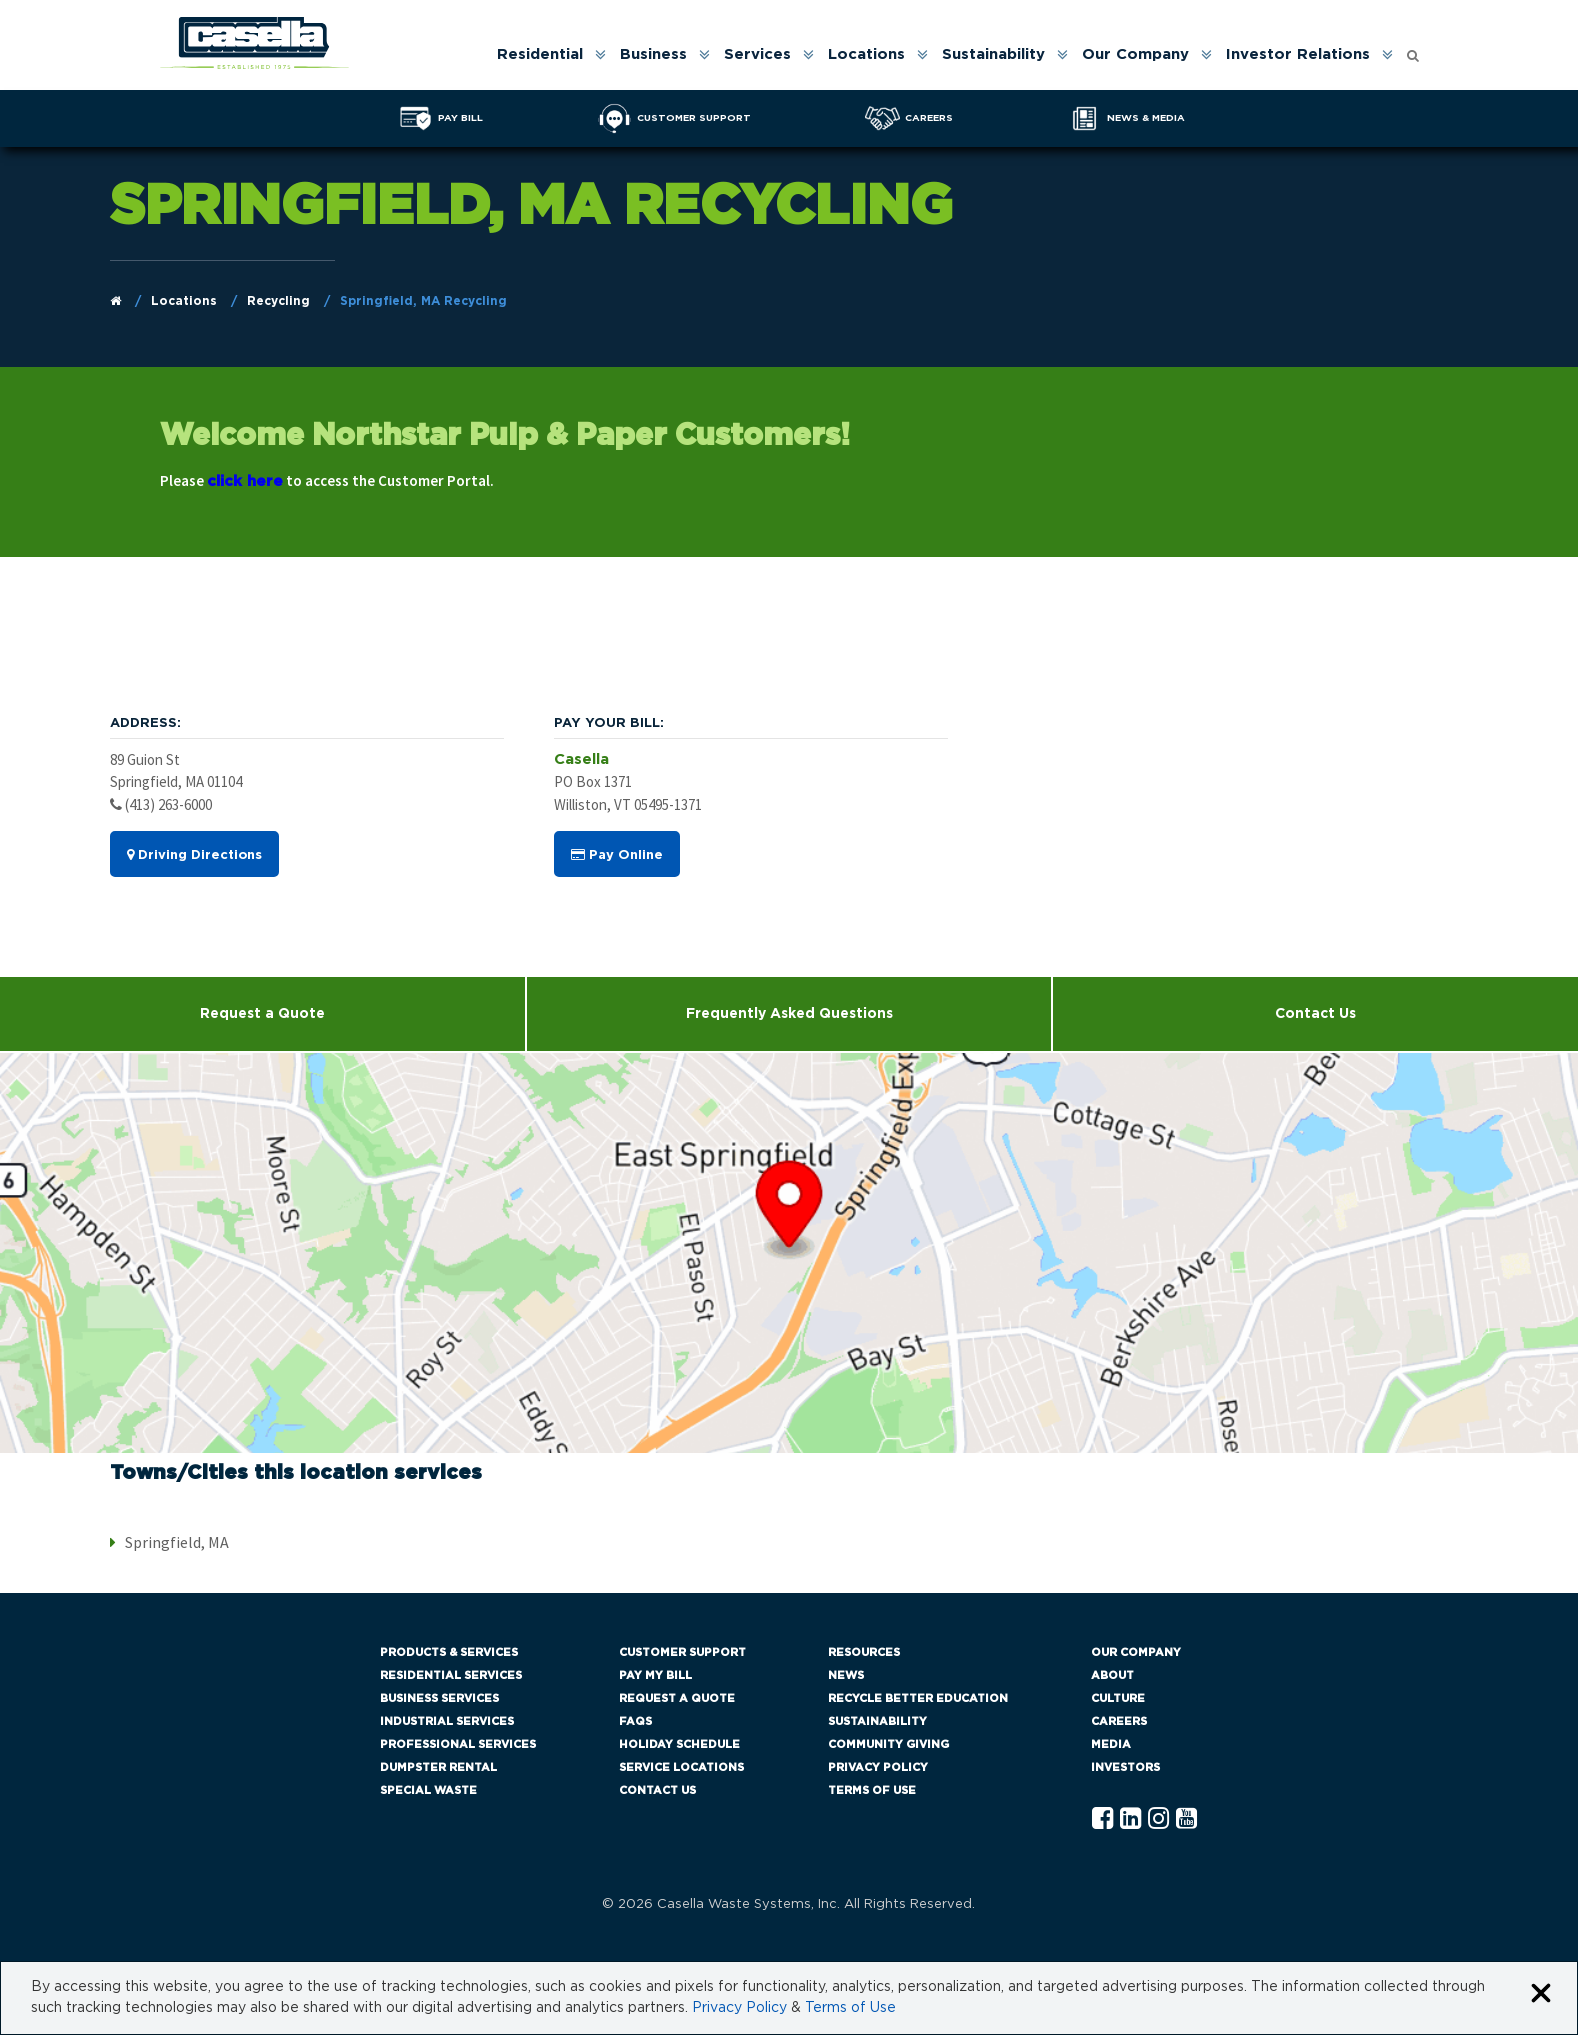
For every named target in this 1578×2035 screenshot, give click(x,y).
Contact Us (657, 1790)
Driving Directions (194, 855)
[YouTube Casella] (1186, 1819)
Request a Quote (262, 1014)
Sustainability (993, 54)
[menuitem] (550, 54)
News (846, 1675)
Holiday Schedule (679, 1744)
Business (653, 54)
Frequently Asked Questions (789, 1014)
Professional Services (458, 1744)
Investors (1125, 1767)
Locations (866, 54)
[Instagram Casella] (1158, 1819)
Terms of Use (872, 1790)
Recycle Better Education (918, 1698)
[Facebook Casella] (1102, 1819)
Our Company (1135, 54)
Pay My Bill (655, 1675)
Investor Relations (1298, 54)
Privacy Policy (878, 1767)
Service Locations (681, 1767)
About (1112, 1675)
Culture (1118, 1698)
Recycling (278, 301)
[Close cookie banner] (1541, 1994)
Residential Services (451, 1675)
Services (757, 54)
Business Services (439, 1698)
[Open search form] (1413, 50)
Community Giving (888, 1744)
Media (1111, 1744)
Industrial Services (447, 1721)
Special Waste (428, 1790)
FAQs (635, 1721)
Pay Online (617, 855)
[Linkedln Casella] (1130, 1819)
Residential (540, 54)
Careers (1119, 1721)
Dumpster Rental (438, 1767)
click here (245, 481)
